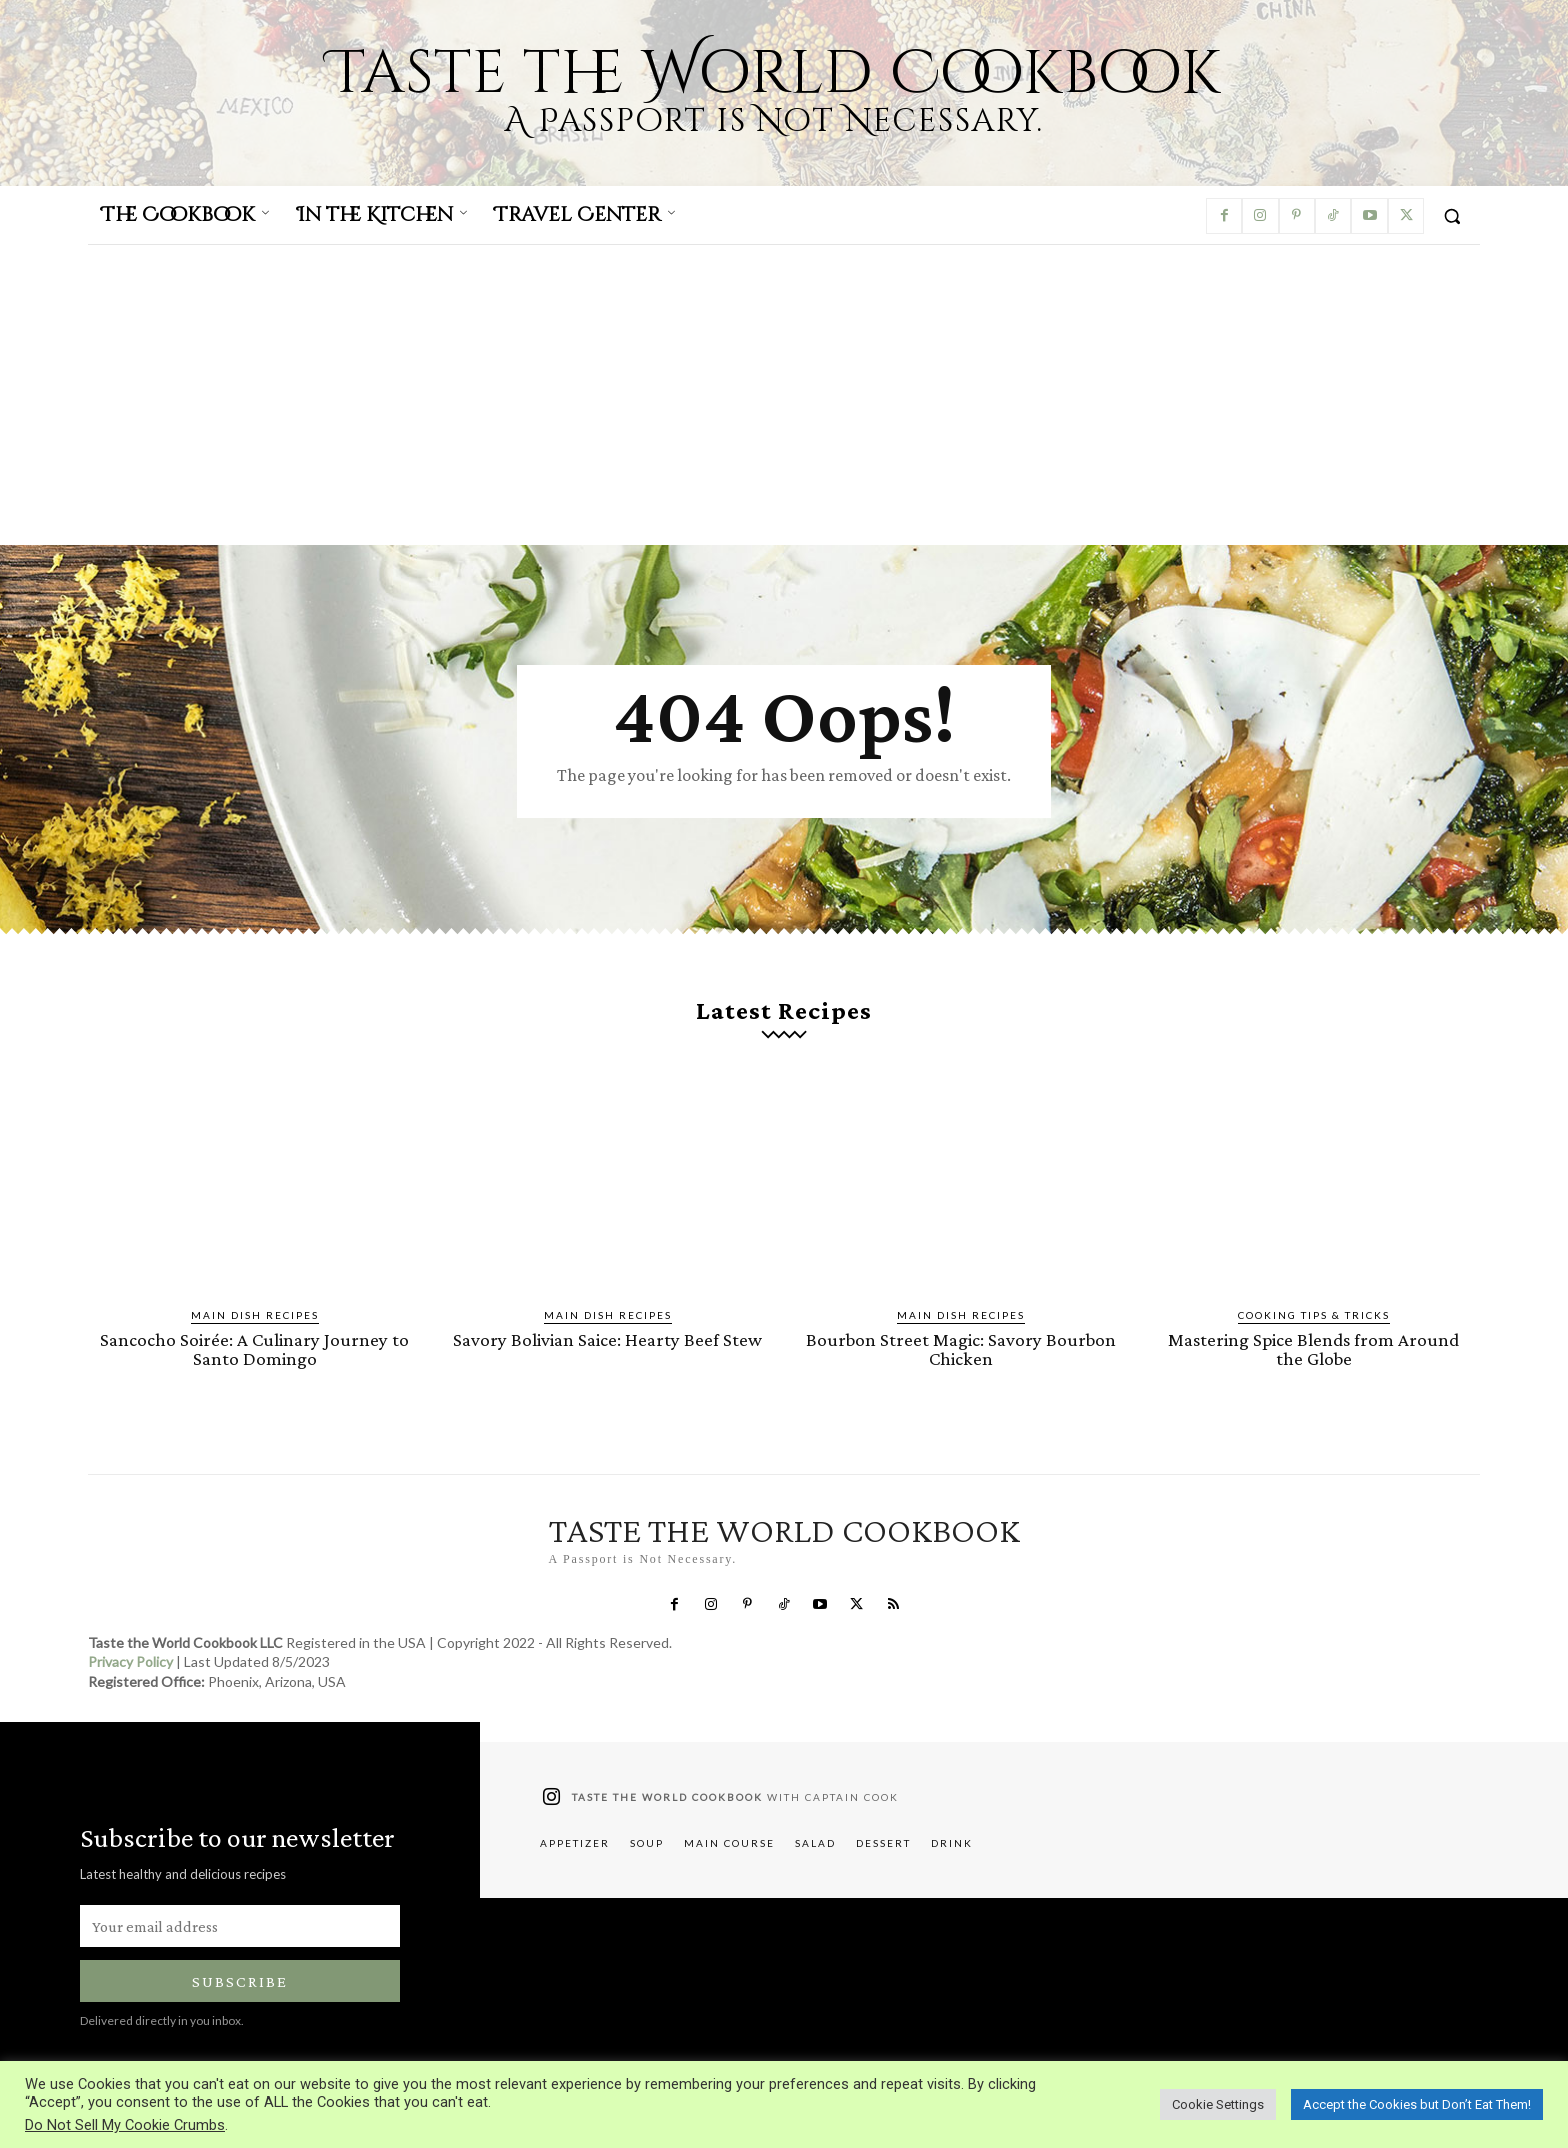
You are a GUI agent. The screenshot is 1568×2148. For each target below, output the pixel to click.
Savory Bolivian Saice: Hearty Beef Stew (607, 1339)
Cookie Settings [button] (1218, 2104)
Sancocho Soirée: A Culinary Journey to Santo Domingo (254, 1349)
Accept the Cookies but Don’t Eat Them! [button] (1417, 2104)
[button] (1452, 216)
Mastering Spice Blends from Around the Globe (1313, 1349)
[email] (240, 1926)
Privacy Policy (130, 1662)
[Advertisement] (784, 395)
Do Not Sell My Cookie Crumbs (125, 2125)
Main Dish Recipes (255, 1315)
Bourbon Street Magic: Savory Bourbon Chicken (961, 1349)
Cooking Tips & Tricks (1314, 1315)
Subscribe (240, 1981)
